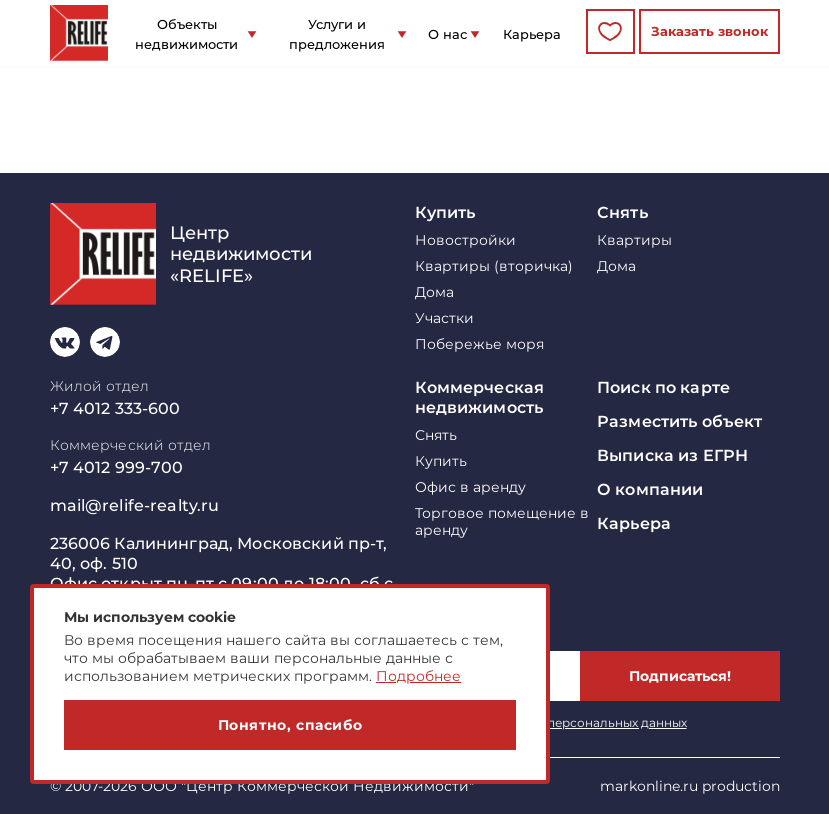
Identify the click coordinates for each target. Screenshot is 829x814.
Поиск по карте (663, 387)
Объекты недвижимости (186, 34)
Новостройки (465, 240)
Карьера (532, 34)
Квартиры (634, 240)
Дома (434, 292)
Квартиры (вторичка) (494, 266)
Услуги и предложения (337, 34)
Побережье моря (479, 344)
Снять (622, 212)
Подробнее (418, 676)
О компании (650, 489)
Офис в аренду (470, 487)
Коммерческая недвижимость (480, 397)
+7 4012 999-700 (117, 467)
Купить (445, 212)
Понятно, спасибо (290, 725)
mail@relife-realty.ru (135, 505)
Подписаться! (680, 676)
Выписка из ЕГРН (672, 455)
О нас (447, 34)
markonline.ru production (690, 786)
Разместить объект (679, 421)
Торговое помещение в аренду (502, 522)
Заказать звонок (709, 31)
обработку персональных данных (582, 722)
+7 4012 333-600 (115, 408)
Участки (444, 318)
